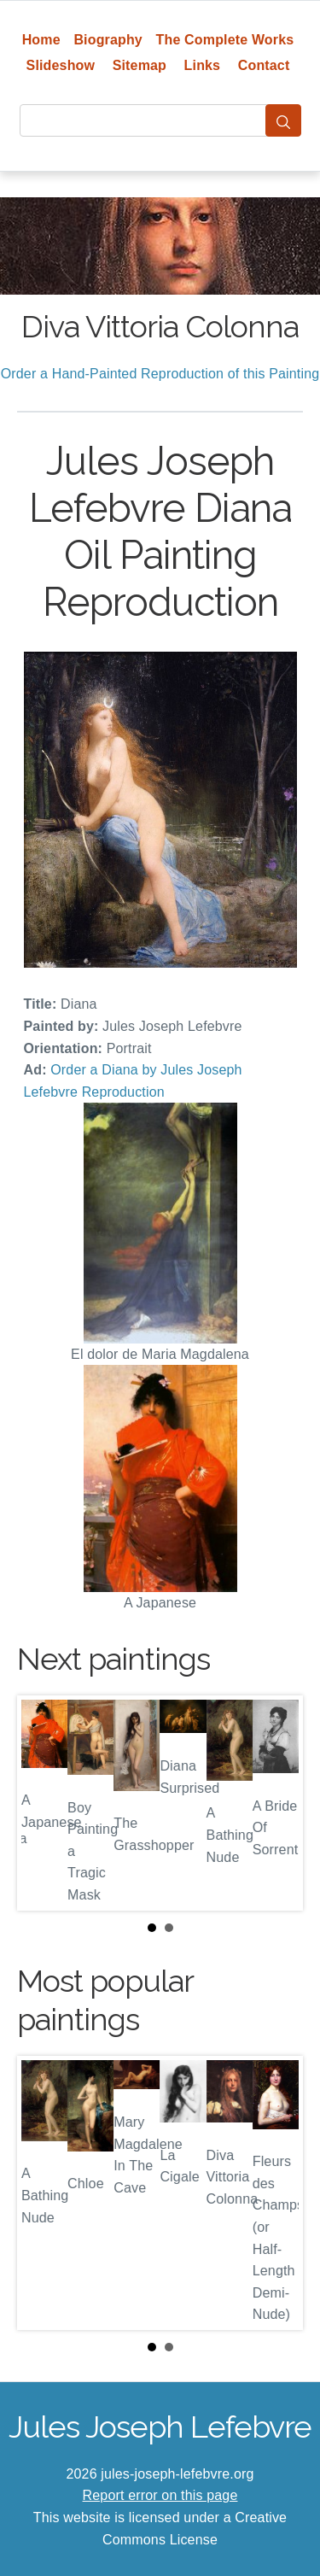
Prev (43, 1803)
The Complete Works (225, 39)
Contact (264, 65)
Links (202, 65)
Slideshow (61, 65)
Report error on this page (160, 2495)
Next (276, 1803)
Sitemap (139, 65)
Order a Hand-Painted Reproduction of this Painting (160, 373)
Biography (108, 39)
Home (41, 39)
